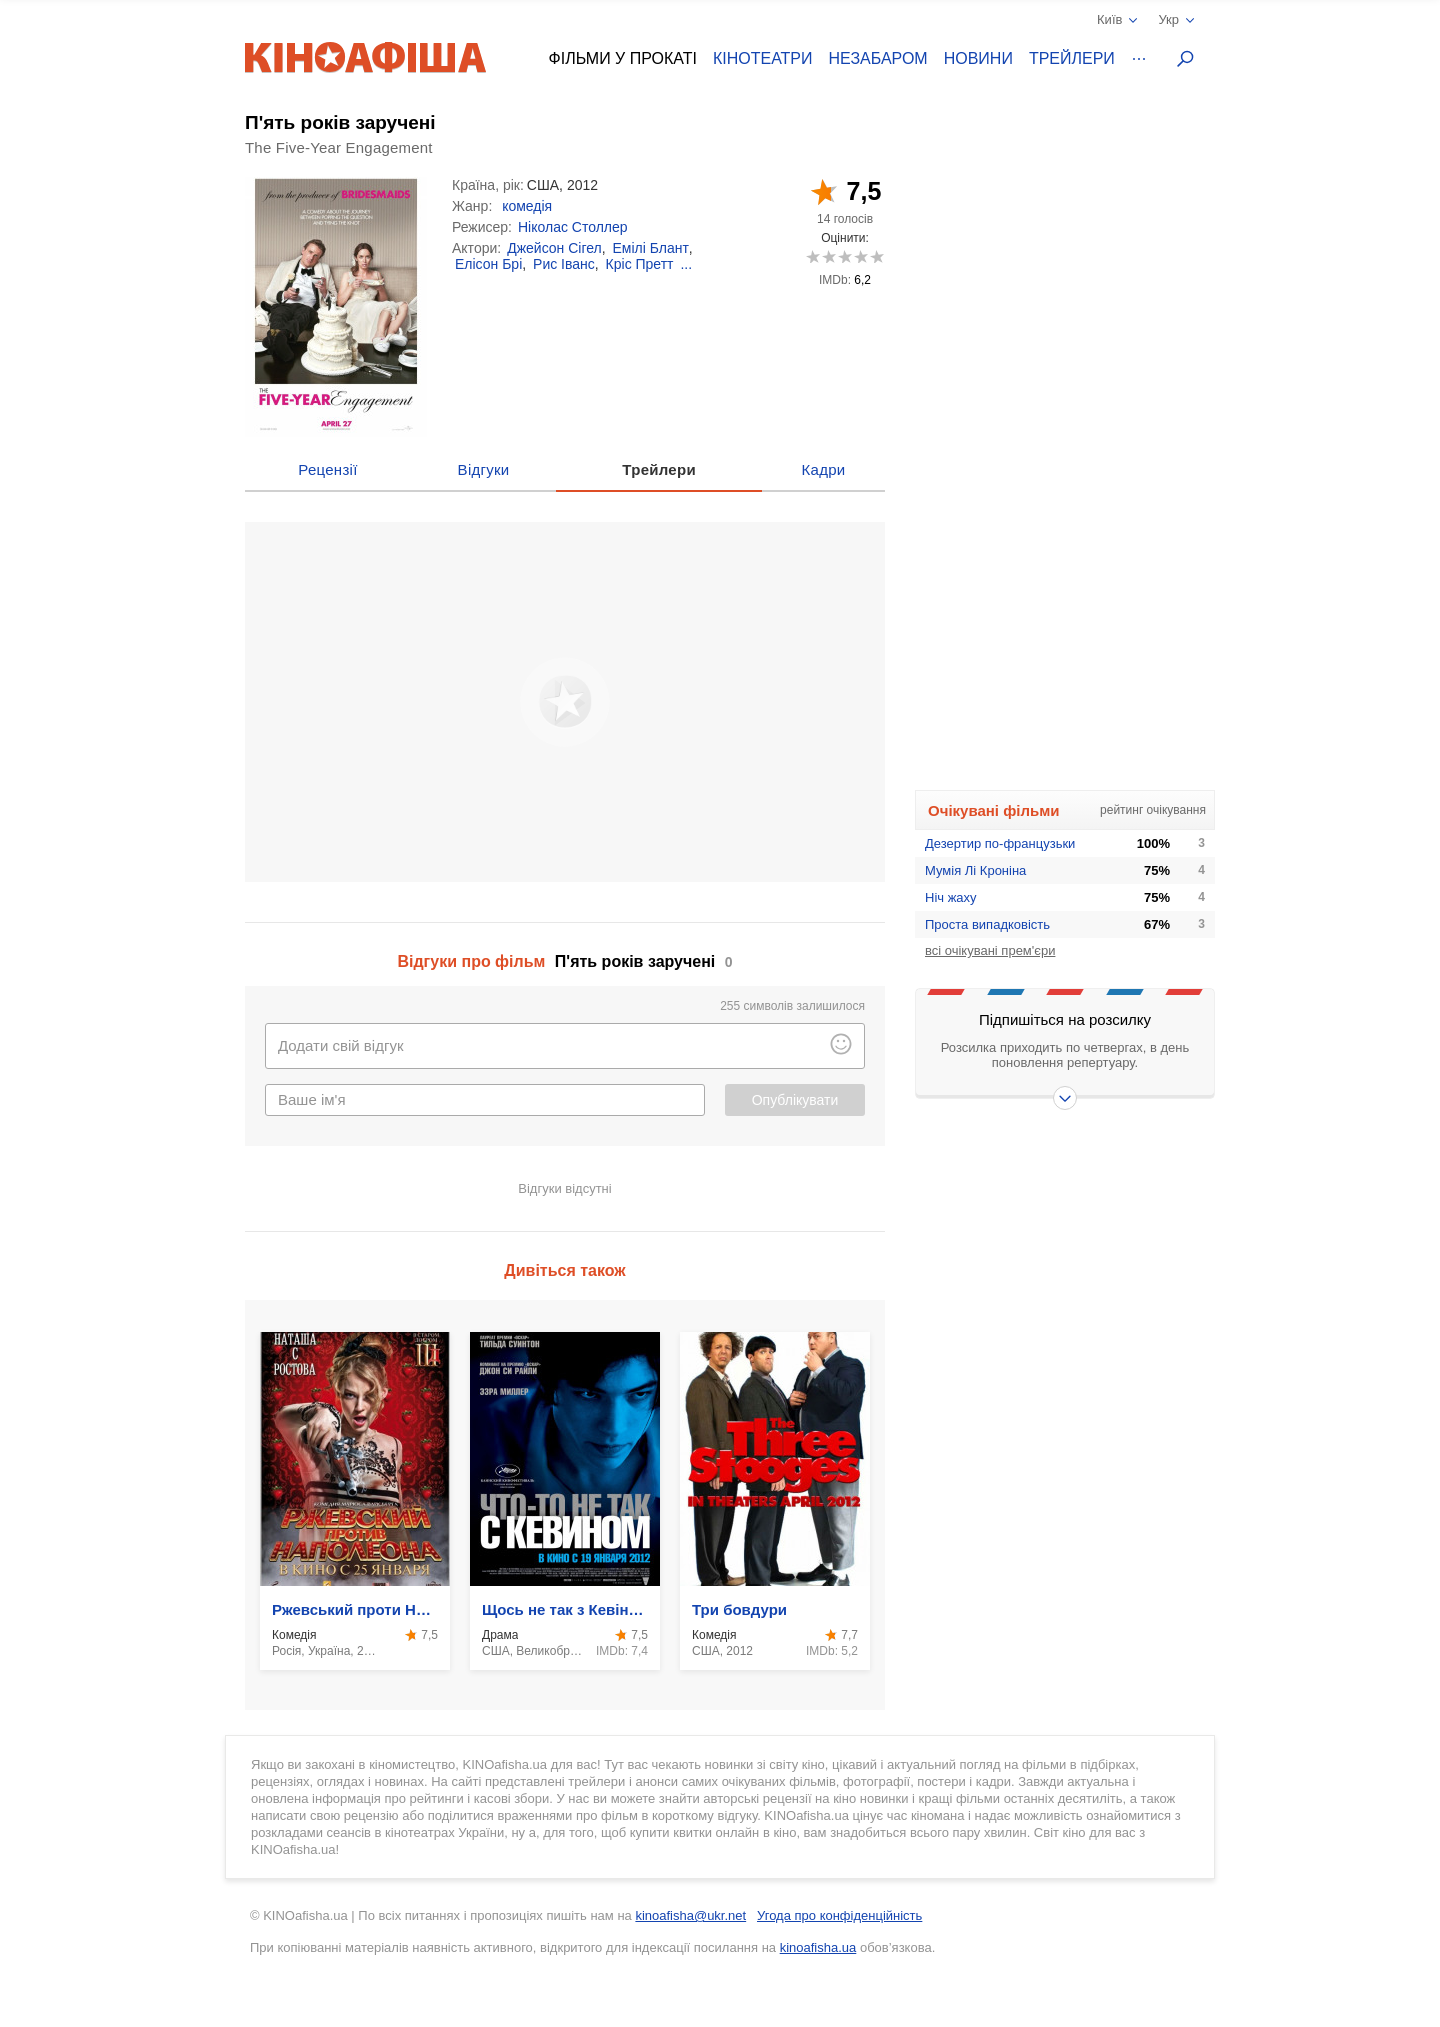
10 (876, 256)
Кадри (824, 469)
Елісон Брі (488, 264)
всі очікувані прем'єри (990, 950)
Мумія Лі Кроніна (975, 870)
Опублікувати (795, 1100)
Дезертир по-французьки (1000, 843)
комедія (527, 206)
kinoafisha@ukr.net (690, 1915)
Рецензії (327, 469)
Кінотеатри (763, 58)
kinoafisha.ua (818, 1947)
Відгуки (484, 469)
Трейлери (1072, 58)
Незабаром (878, 58)
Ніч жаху (951, 897)
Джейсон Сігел (554, 248)
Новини (978, 58)
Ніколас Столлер (573, 227)
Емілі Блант (650, 248)
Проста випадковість (987, 924)
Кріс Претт (640, 264)
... (686, 264)
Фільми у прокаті (623, 58)
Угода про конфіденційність (839, 1915)
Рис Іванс (564, 264)
